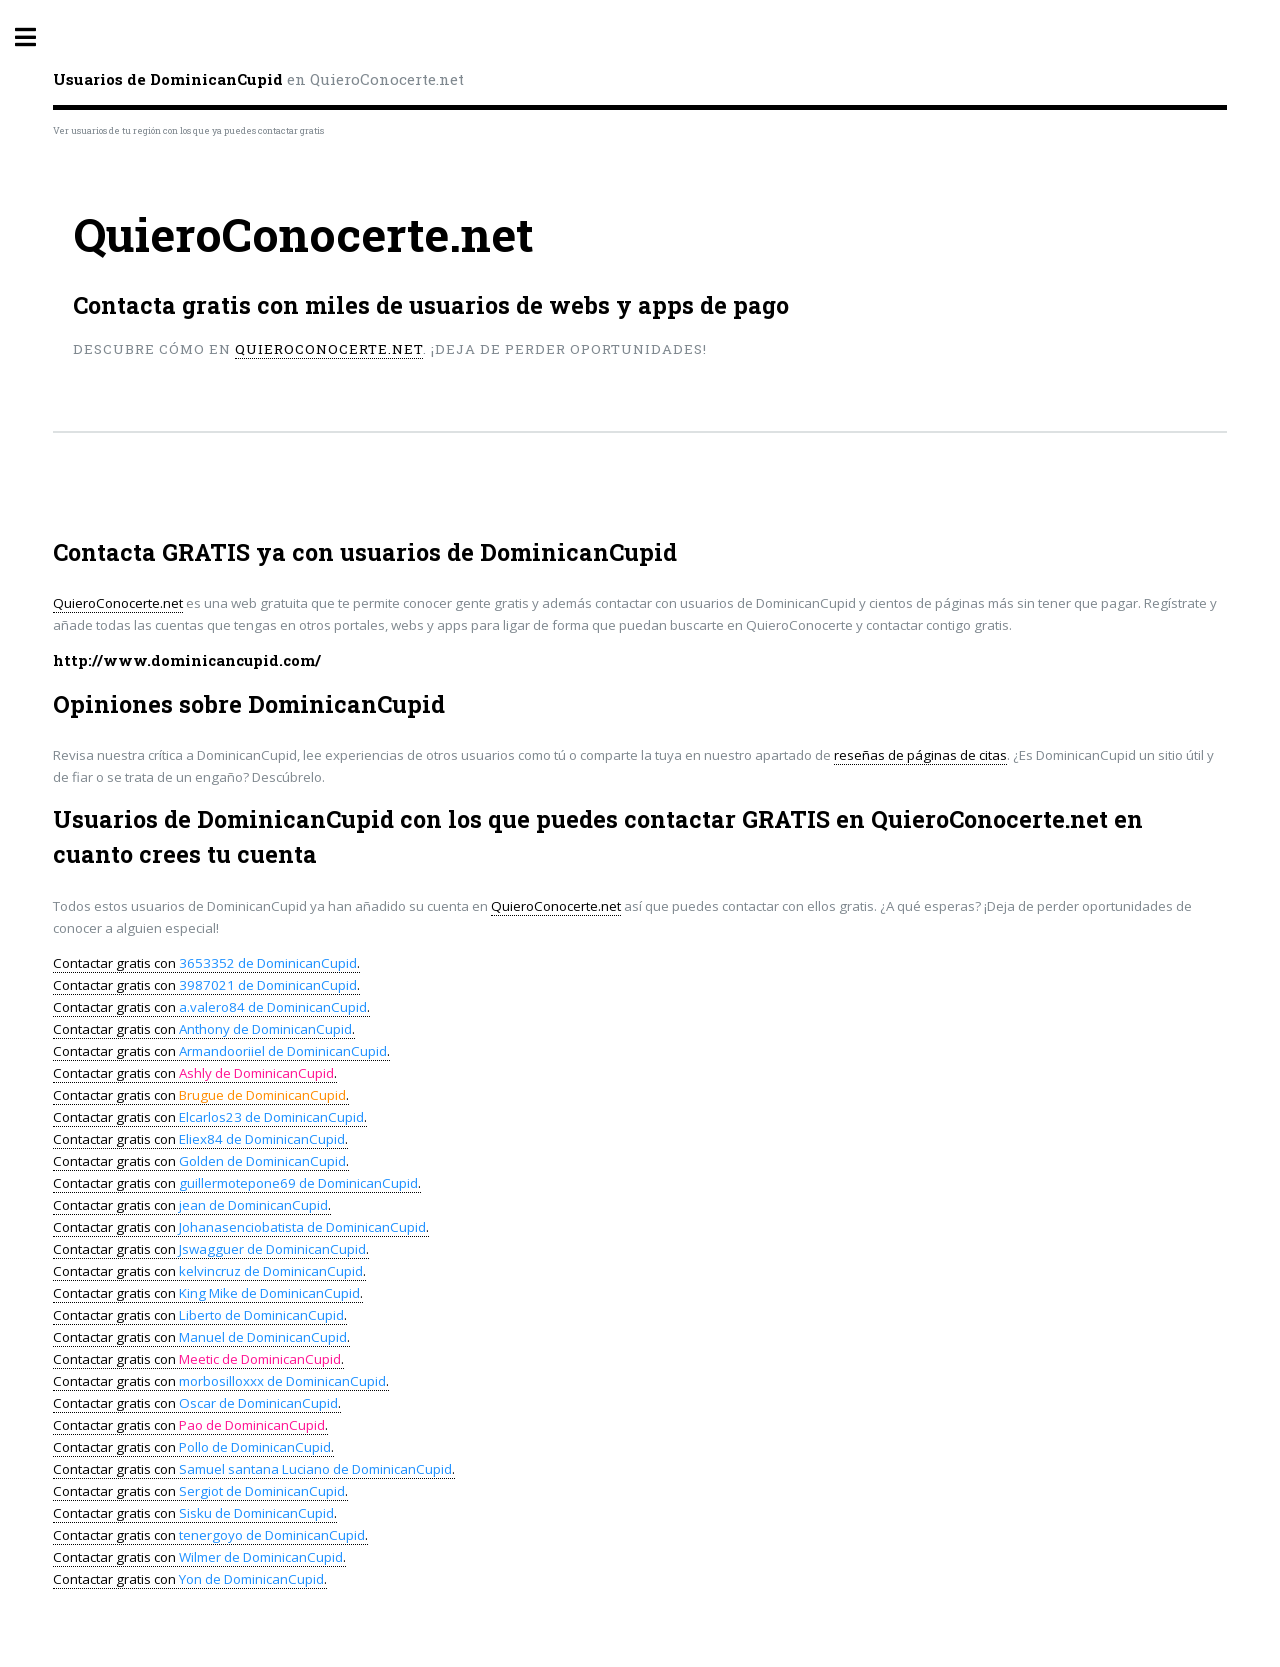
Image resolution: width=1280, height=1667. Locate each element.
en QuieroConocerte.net (258, 79)
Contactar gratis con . (206, 963)
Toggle (36, 37)
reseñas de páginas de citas (920, 755)
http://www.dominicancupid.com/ (187, 660)
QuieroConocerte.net (329, 349)
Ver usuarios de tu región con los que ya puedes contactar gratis (188, 130)
